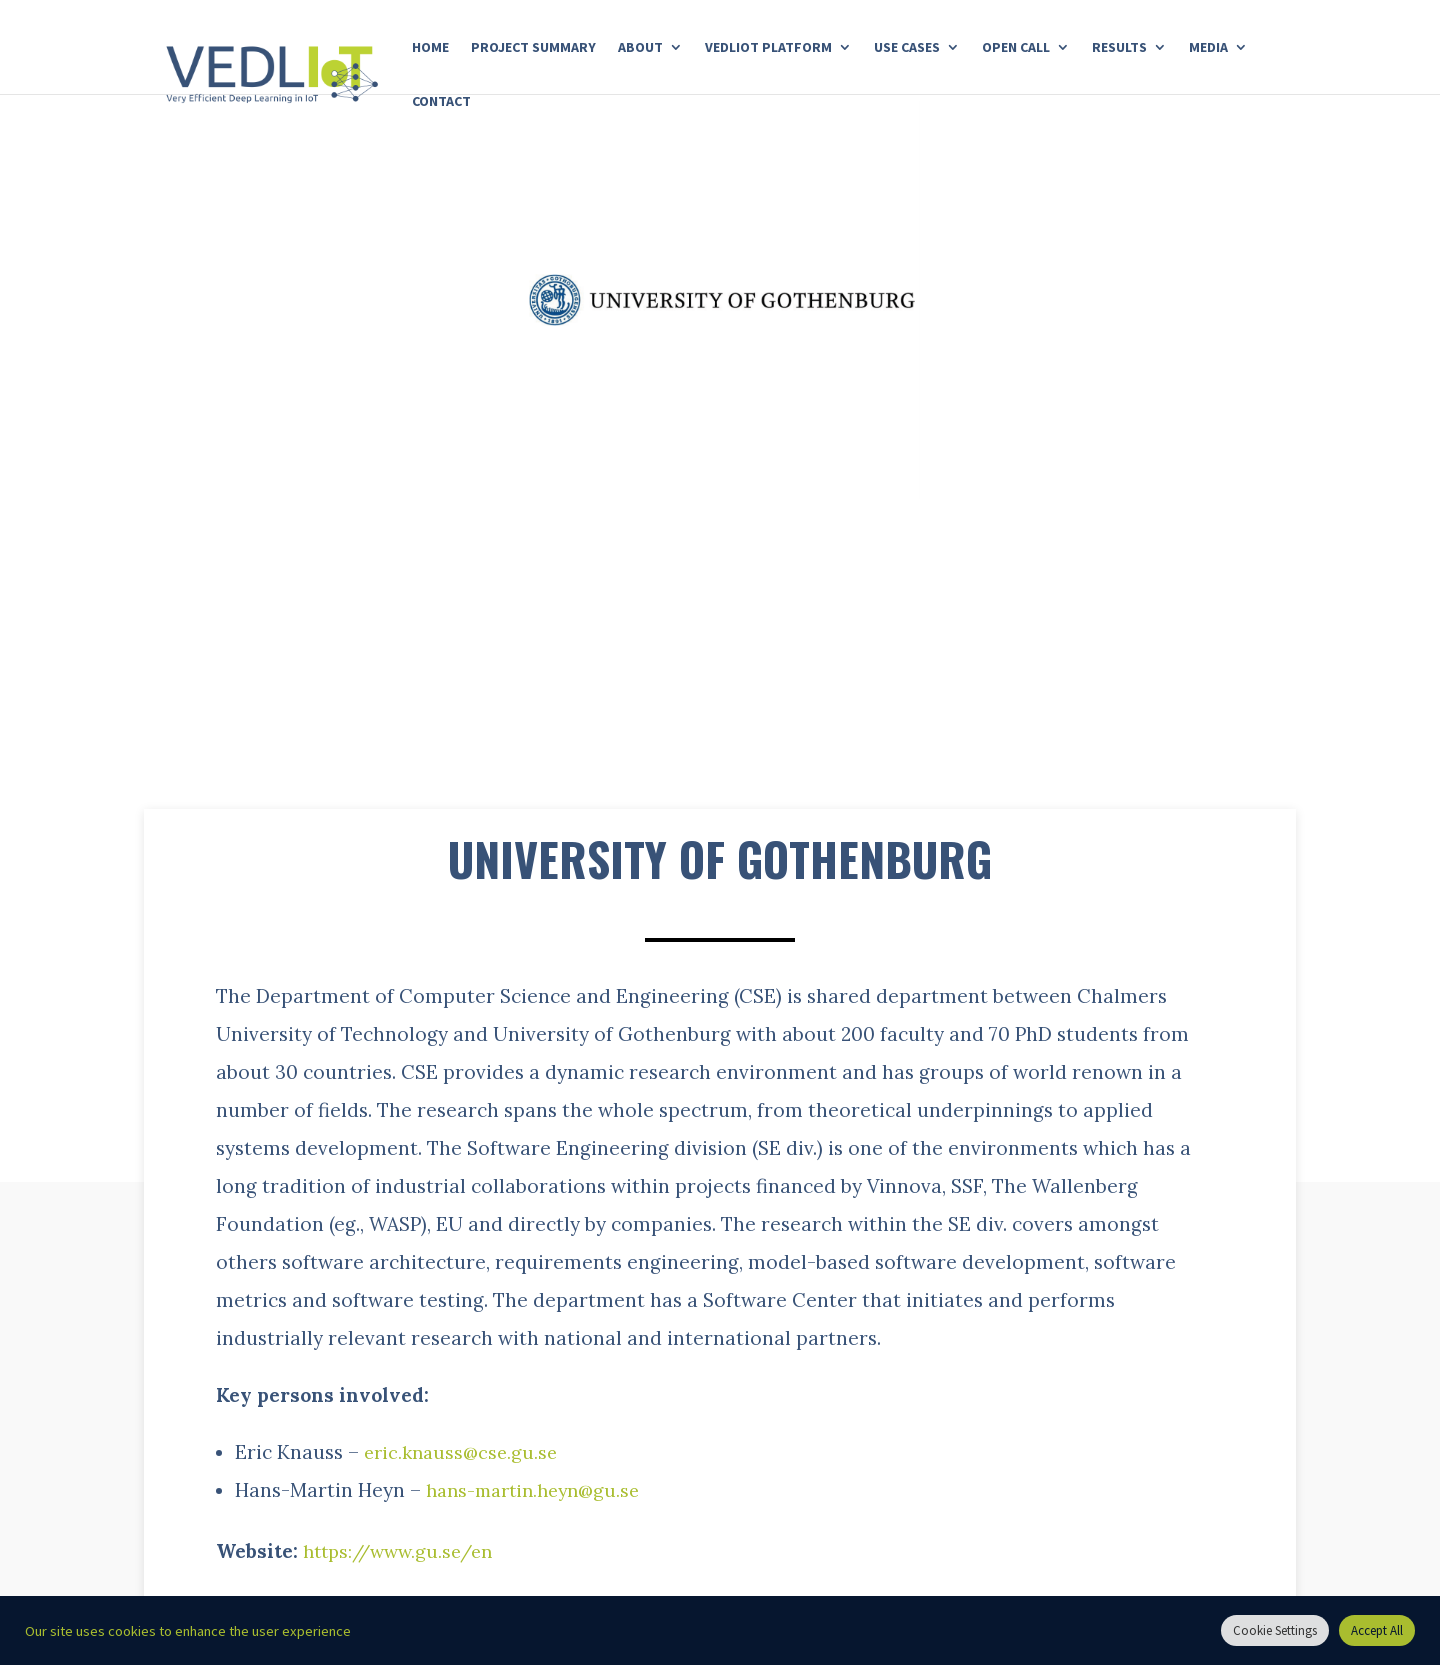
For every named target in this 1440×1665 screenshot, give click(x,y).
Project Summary (533, 48)
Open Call (1016, 48)
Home (430, 48)
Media (1208, 48)
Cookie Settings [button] (1275, 1630)
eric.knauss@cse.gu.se (464, 1452)
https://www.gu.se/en (405, 1551)
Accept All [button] (1377, 1630)
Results (1119, 48)
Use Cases (907, 48)
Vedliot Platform (768, 48)
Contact (441, 102)
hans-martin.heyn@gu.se (540, 1490)
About (640, 48)
